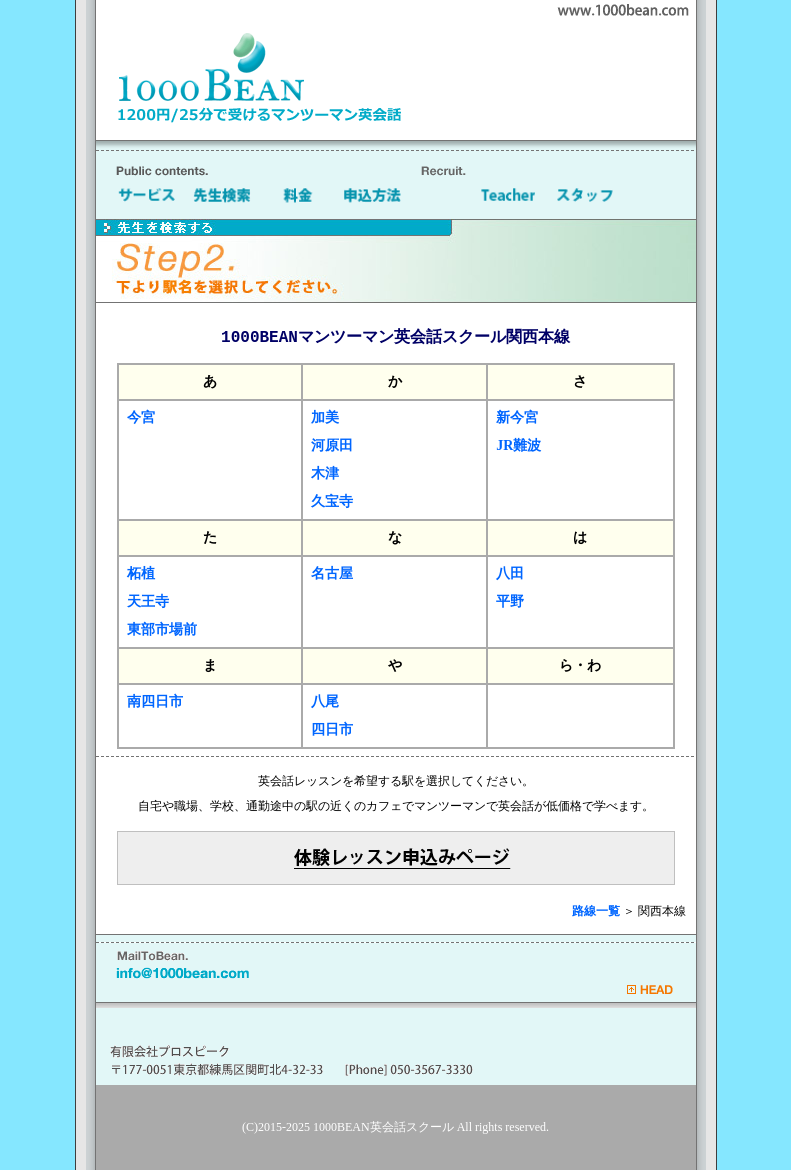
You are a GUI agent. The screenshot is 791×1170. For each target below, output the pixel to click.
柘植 (141, 573)
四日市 (332, 729)
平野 (510, 601)
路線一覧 (596, 911)
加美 (325, 417)
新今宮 (517, 417)
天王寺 (148, 601)
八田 (510, 573)
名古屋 (332, 573)
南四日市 (155, 701)
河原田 (332, 445)
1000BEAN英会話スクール (383, 1127)
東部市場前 (162, 629)
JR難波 (518, 445)
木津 (325, 473)
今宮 (141, 417)
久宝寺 (332, 501)
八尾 (325, 701)
